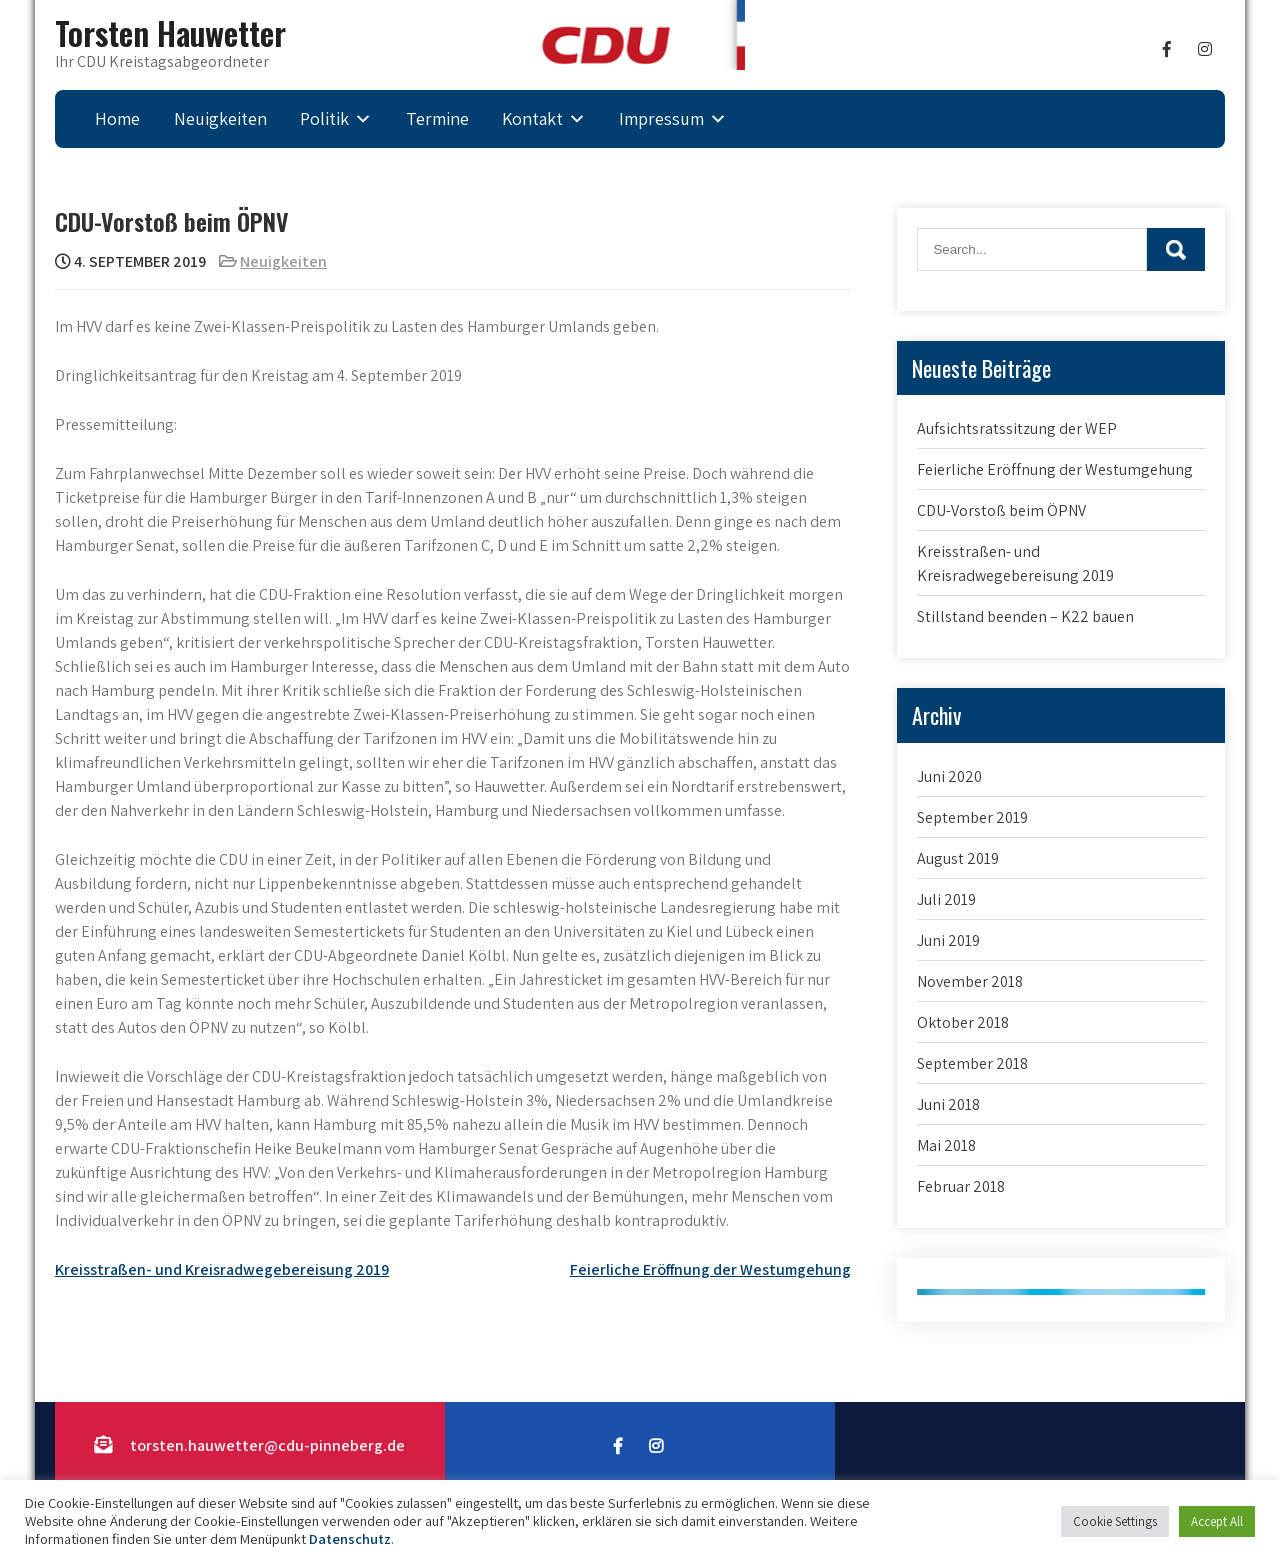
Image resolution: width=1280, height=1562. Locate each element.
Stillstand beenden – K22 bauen (1025, 616)
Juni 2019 (948, 940)
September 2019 (972, 817)
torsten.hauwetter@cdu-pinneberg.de (267, 1445)
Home (117, 118)
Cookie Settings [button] (1115, 1521)
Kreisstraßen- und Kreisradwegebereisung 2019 (222, 1269)
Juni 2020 (949, 776)
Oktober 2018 (963, 1022)
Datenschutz (350, 1538)
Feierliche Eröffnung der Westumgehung (710, 1269)
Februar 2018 (961, 1186)
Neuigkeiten (220, 118)
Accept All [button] (1217, 1521)
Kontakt (532, 118)
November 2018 (970, 981)
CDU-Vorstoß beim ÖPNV (1001, 510)
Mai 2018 (946, 1145)
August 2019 (958, 858)
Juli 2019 (946, 899)
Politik (324, 118)
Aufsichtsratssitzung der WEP (1017, 428)
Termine (437, 118)
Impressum (661, 118)
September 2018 (972, 1063)
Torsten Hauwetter (170, 32)
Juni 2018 (948, 1104)
